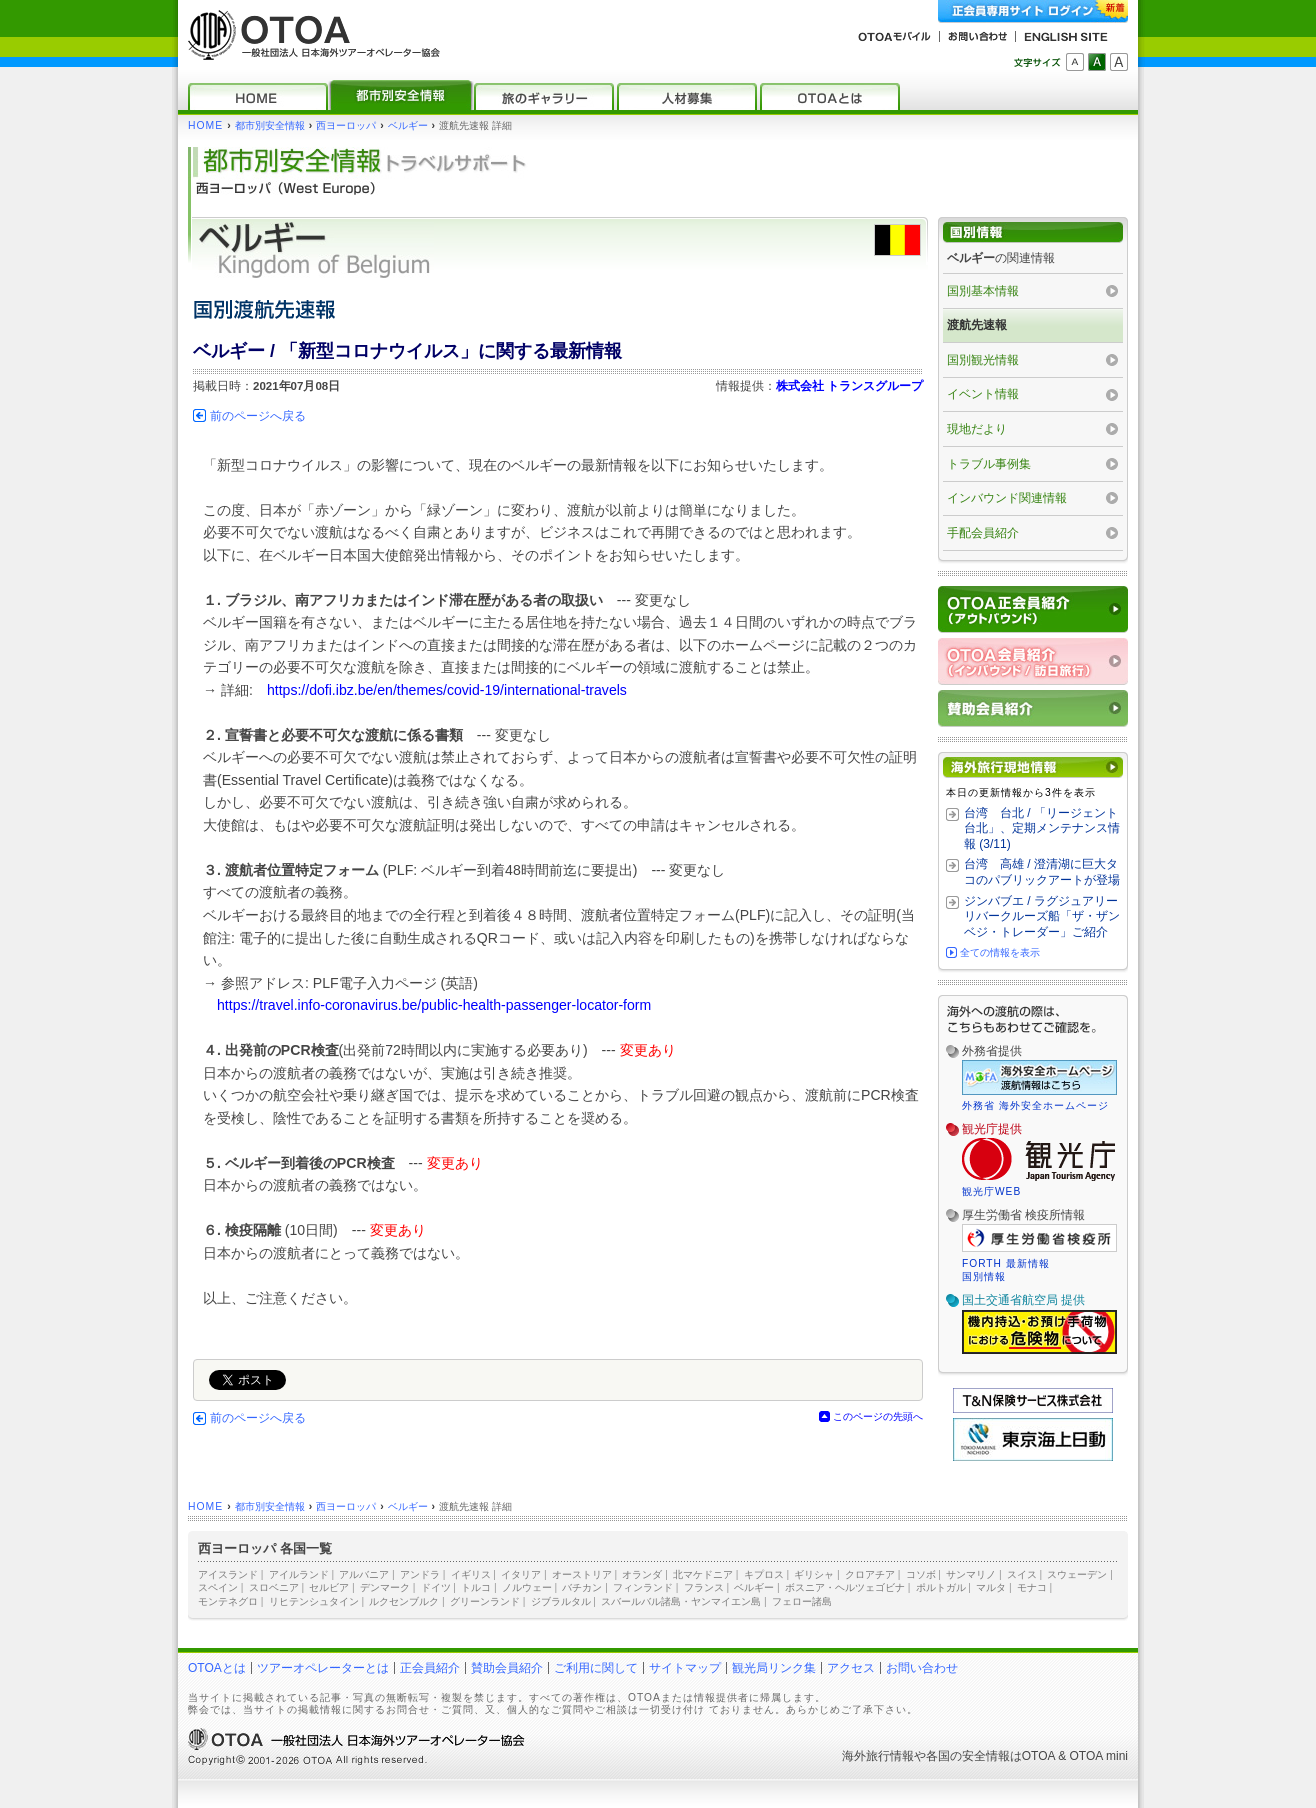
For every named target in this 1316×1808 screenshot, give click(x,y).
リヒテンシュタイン (314, 1601)
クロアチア (870, 1574)
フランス (704, 1587)
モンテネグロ (228, 1601)
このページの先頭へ (878, 1416)
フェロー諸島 (802, 1601)
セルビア (329, 1587)
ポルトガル (941, 1587)
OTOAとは (217, 1668)
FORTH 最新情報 (1006, 1263)
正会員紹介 (430, 1668)
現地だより (977, 429)
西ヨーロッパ (346, 125)
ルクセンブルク (404, 1601)
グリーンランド (485, 1601)
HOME (205, 125)
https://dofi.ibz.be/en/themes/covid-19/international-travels (447, 690)
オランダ (642, 1574)
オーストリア (582, 1574)
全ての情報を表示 (1000, 952)
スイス (1022, 1574)
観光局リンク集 (774, 1668)
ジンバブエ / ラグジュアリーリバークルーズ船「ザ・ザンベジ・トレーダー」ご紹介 (1042, 916)
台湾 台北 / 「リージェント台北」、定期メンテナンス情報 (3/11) (1042, 828)
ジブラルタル (561, 1601)
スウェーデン (1077, 1574)
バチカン (582, 1587)
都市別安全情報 (270, 125)
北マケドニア (703, 1574)
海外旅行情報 (878, 1756)
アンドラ (420, 1574)
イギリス (471, 1574)
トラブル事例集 (989, 464)
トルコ (476, 1587)
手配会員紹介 (983, 533)
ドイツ (436, 1587)
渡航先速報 (977, 325)
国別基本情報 (983, 291)
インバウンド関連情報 (1007, 498)
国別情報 (984, 1276)
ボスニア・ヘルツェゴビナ (845, 1587)
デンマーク (385, 1587)
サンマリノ (971, 1574)
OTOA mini (1099, 1756)
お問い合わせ (922, 1668)
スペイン (218, 1587)
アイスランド (228, 1574)
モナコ (1032, 1587)
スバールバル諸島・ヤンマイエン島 (681, 1601)
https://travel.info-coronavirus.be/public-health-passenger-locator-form (434, 1005)
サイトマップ (685, 1668)
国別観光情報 (983, 360)
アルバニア (364, 1574)
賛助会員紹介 (507, 1668)
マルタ (991, 1587)
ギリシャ (814, 1574)
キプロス (764, 1574)
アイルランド (299, 1574)
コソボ (921, 1574)
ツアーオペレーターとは (323, 1668)
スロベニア (274, 1587)
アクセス (851, 1668)
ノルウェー (527, 1587)
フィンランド (643, 1587)
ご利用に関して (596, 1668)
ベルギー (408, 125)
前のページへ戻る (258, 416)
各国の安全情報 (968, 1756)
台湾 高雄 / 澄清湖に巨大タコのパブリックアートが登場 (1042, 872)
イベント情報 (983, 394)
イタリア (521, 1574)
